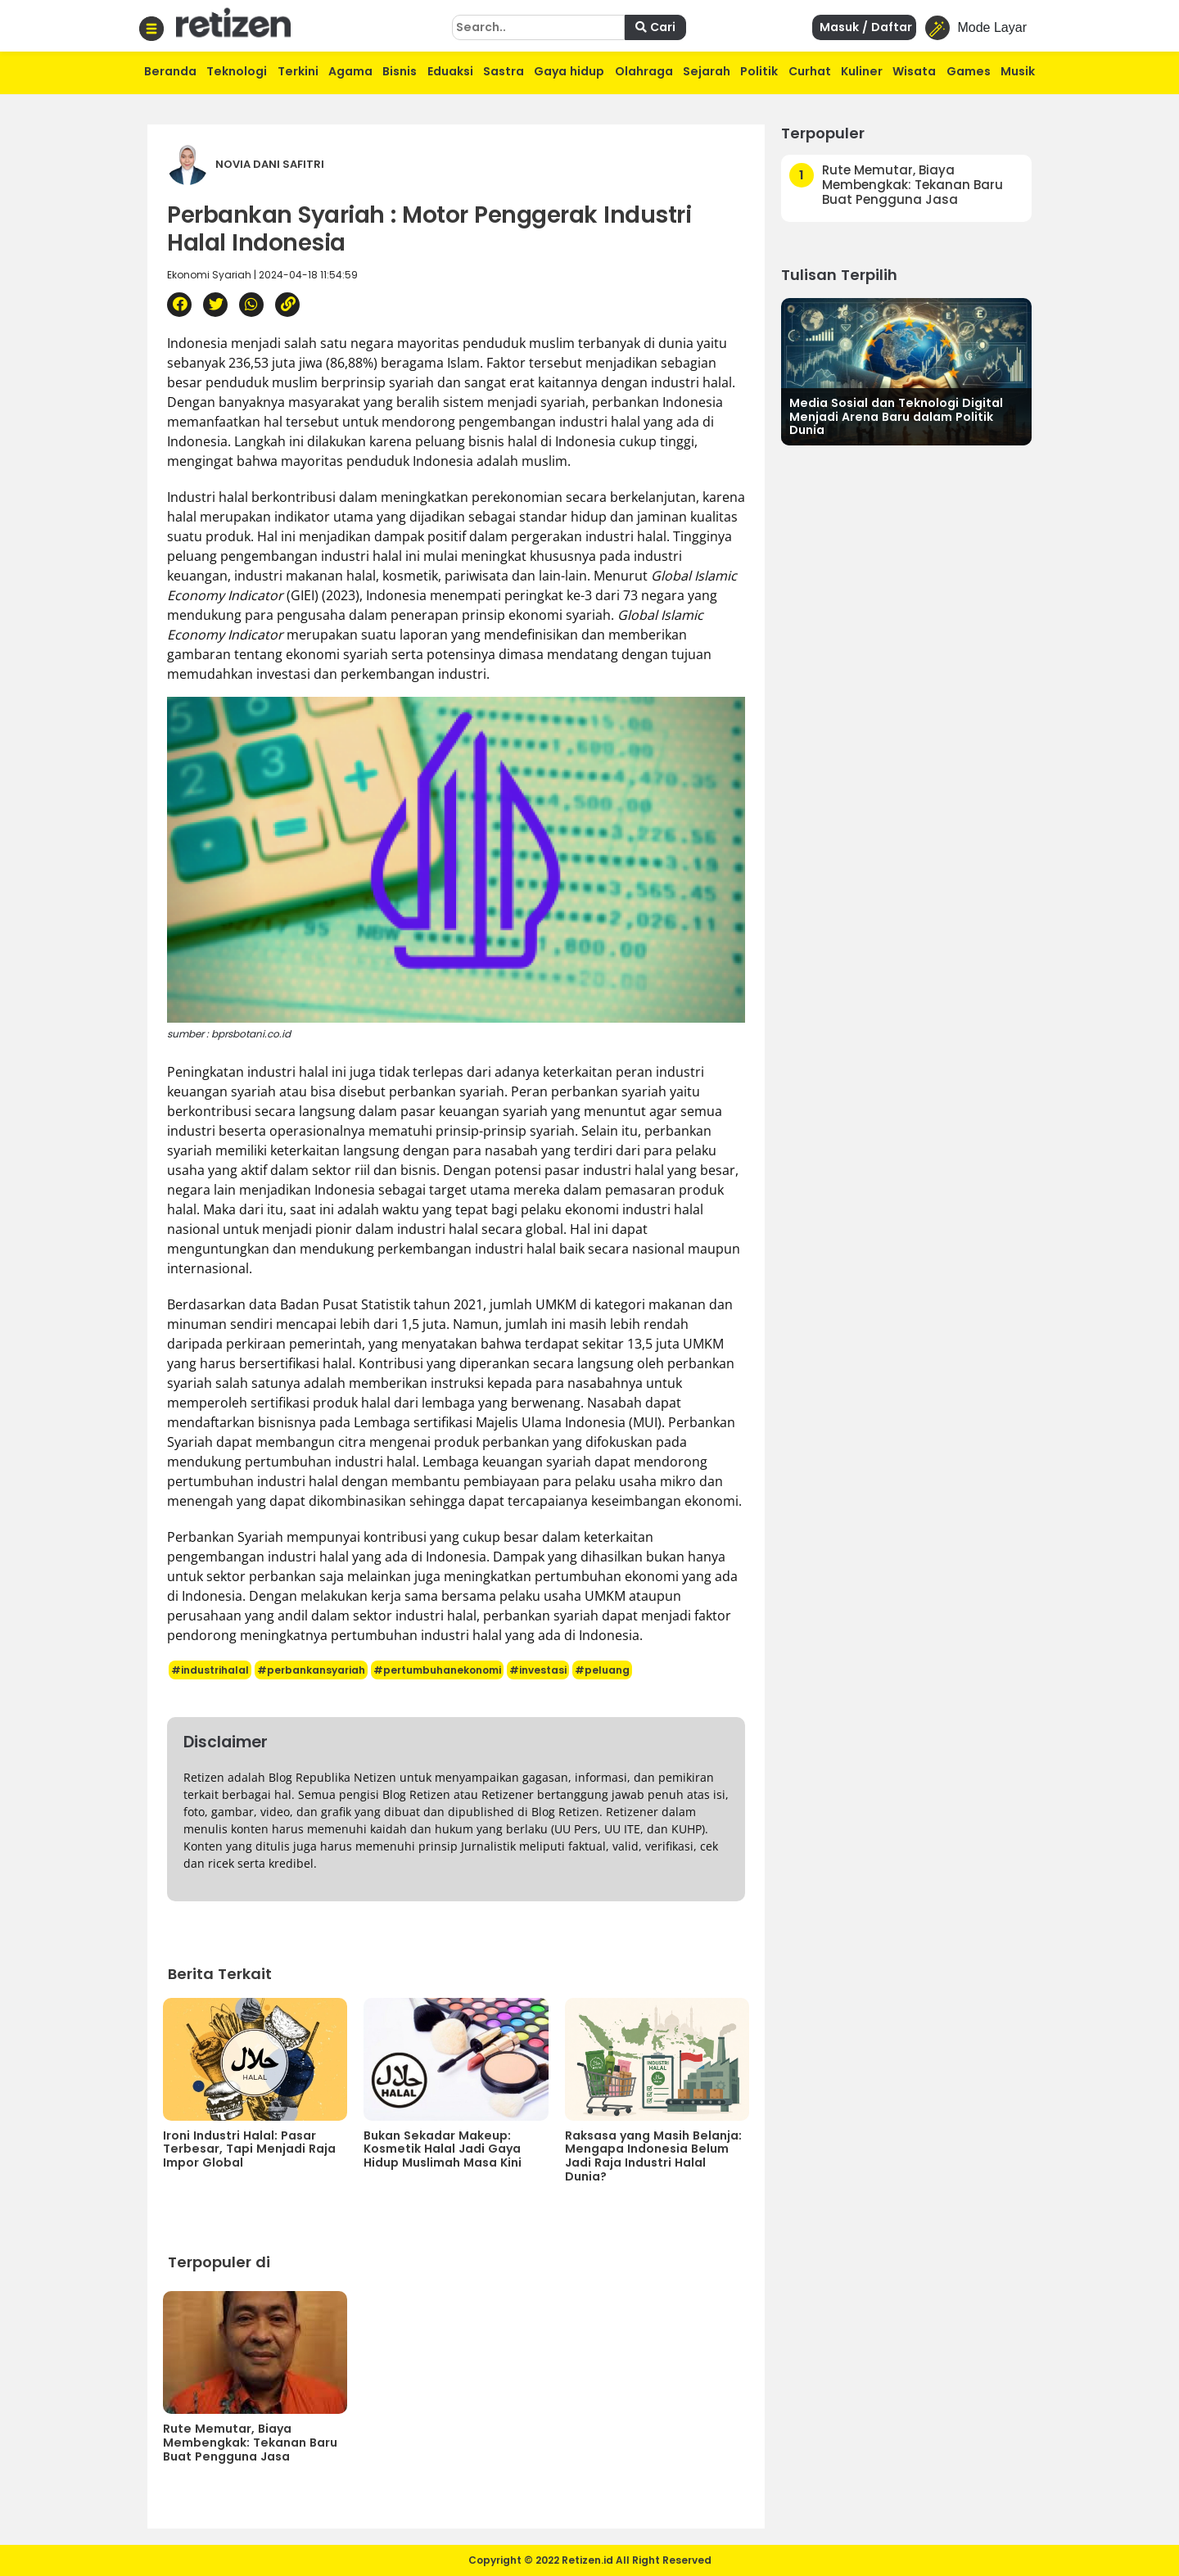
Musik (1018, 71)
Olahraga (644, 71)
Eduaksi (450, 71)
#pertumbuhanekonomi (437, 1670)
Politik (759, 71)
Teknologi (236, 71)
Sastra (503, 71)
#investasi (538, 1670)
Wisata (914, 71)
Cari (655, 27)
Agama (350, 71)
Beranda (170, 71)
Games (968, 71)
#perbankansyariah (311, 1670)
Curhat (809, 71)
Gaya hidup (569, 71)
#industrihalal (210, 1670)
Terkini (298, 71)
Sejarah (706, 71)
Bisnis (399, 71)
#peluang (602, 1670)
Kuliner (862, 71)
